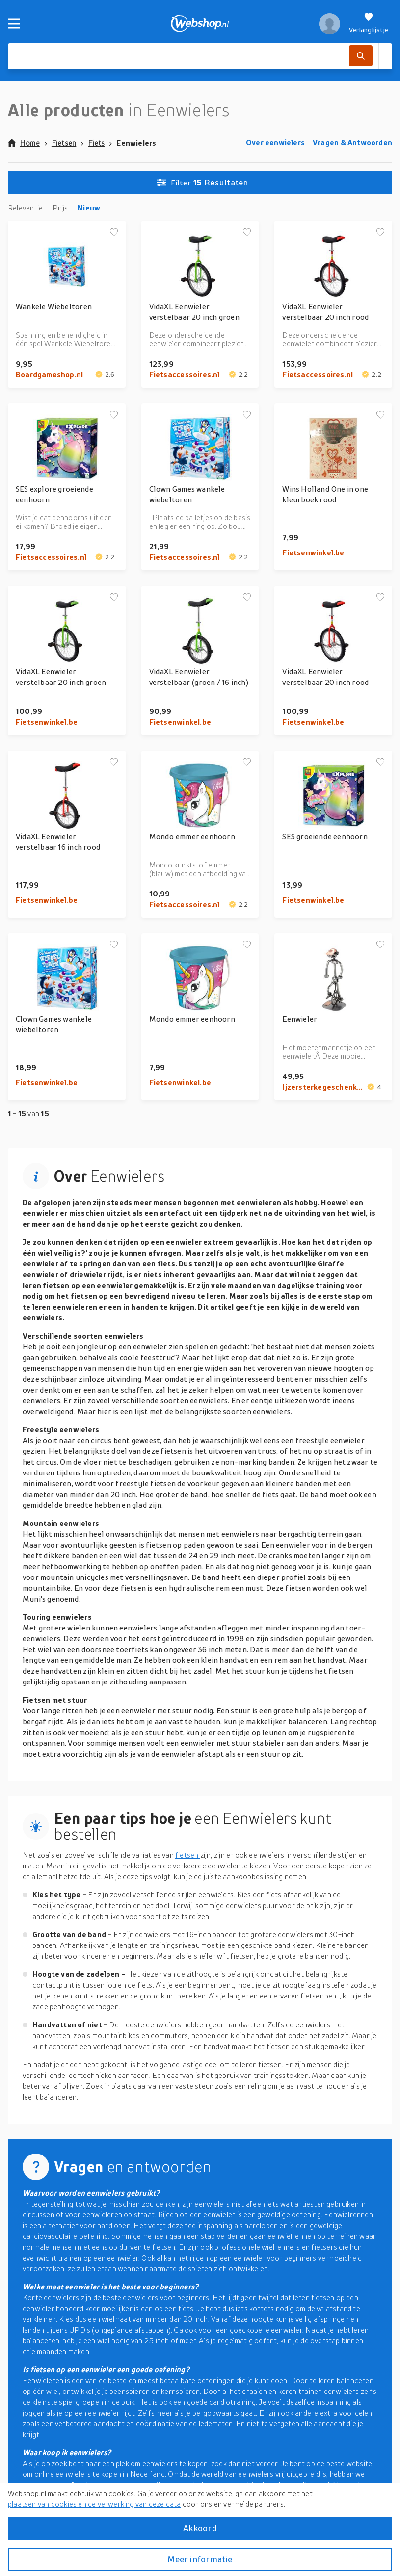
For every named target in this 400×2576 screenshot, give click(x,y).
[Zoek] (361, 55)
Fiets (96, 142)
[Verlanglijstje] (368, 23)
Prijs (60, 207)
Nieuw (89, 207)
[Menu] (14, 23)
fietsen (187, 1854)
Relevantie (25, 207)
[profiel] (329, 23)
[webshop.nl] (199, 23)
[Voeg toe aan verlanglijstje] (114, 232)
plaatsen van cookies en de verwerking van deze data (94, 2503)
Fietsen (64, 142)
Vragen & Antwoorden (352, 142)
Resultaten (202, 182)
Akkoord (199, 2528)
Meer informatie (199, 2559)
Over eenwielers (275, 142)
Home (24, 142)
